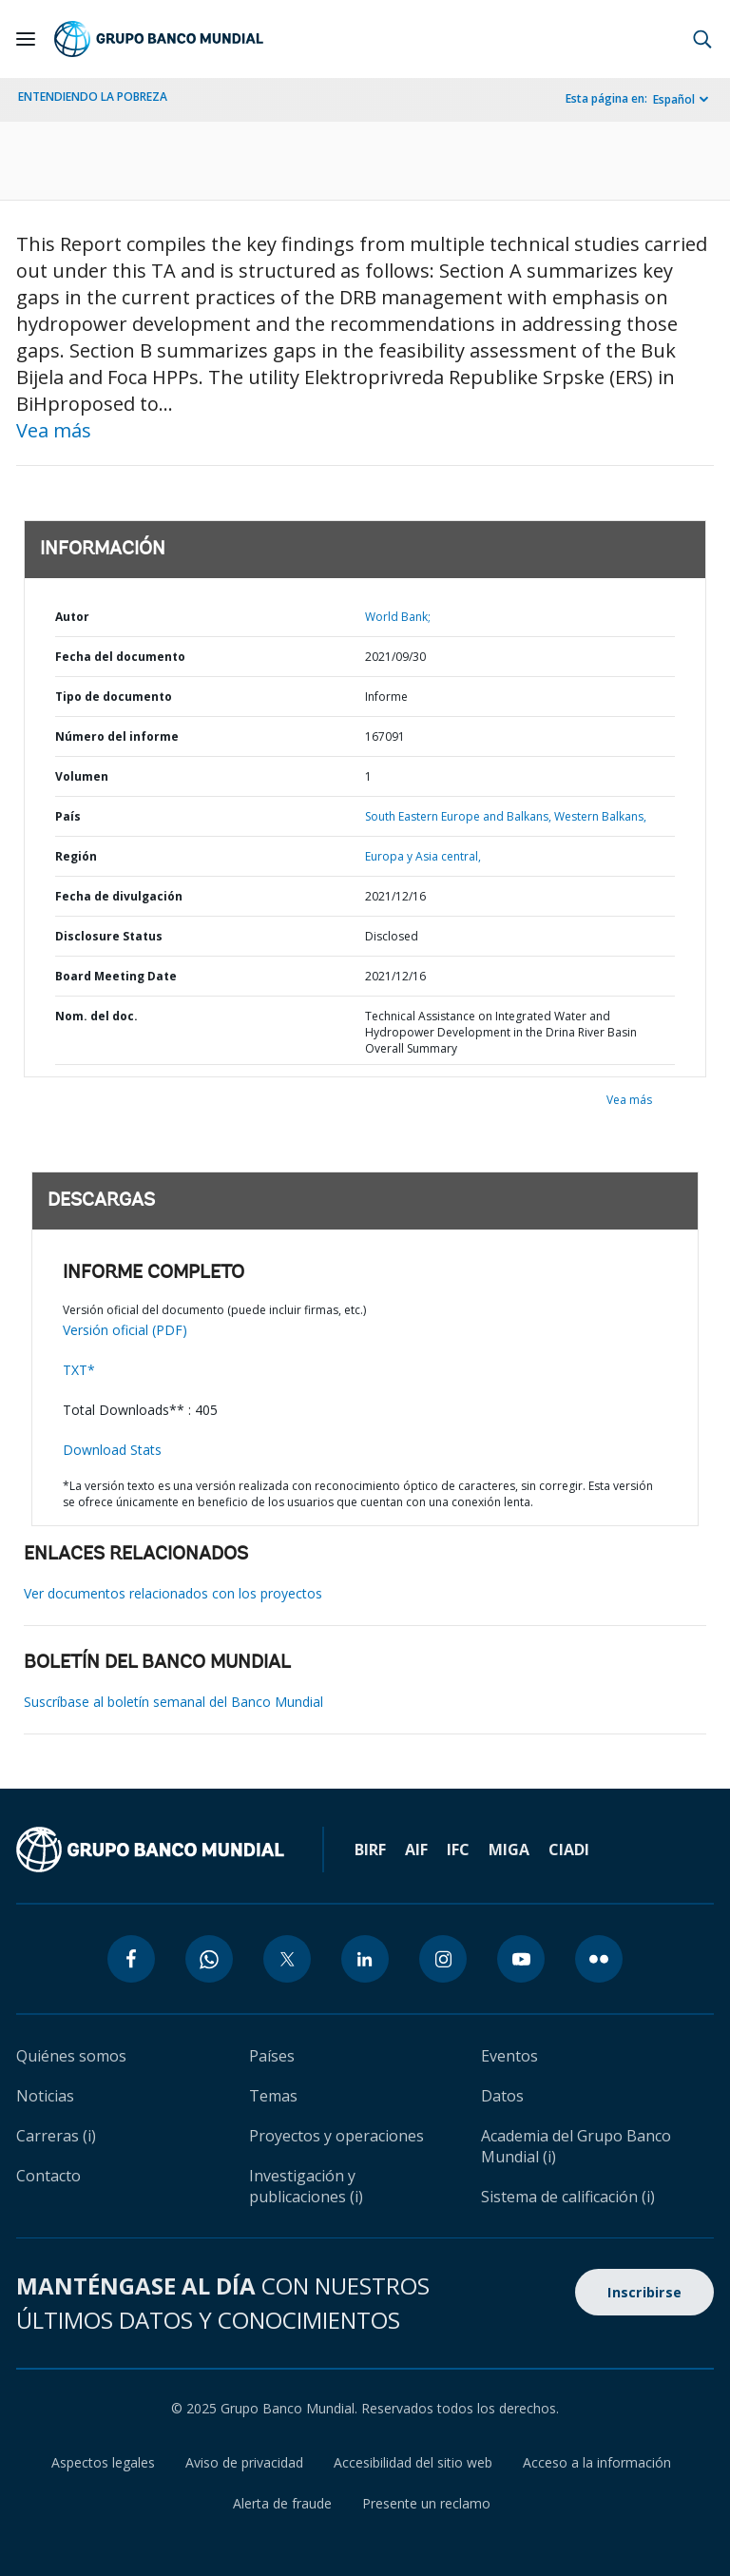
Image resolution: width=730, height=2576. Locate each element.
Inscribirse (644, 2292)
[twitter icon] (287, 1959)
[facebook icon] (131, 1959)
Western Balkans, (600, 816)
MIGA (509, 1849)
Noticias (45, 2095)
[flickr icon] (599, 1959)
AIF (416, 1849)
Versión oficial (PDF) (125, 1330)
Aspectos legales (103, 2462)
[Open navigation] (25, 39)
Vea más (53, 430)
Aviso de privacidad (244, 2462)
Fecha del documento (120, 657)
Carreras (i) (56, 2135)
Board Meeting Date (116, 976)
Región (76, 856)
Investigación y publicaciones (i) (306, 2186)
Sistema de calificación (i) (568, 2196)
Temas (273, 2095)
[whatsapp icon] (209, 1959)
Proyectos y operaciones (336, 2135)
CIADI (568, 1849)
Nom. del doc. (96, 1016)
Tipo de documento (113, 696)
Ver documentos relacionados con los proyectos (173, 1593)
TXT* (79, 1370)
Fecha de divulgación (118, 896)
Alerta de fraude (282, 2503)
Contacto (48, 2175)
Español (674, 99)
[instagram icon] (443, 1959)
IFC (458, 1849)
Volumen (81, 776)
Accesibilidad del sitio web (413, 2462)
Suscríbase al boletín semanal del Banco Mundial (173, 1702)
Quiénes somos (71, 2055)
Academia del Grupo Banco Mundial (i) (576, 2146)
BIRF (370, 1849)
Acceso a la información (597, 2462)
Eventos (509, 2055)
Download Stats (112, 1450)
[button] (702, 39)
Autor (72, 617)
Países (272, 2055)
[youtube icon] (521, 1959)
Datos (502, 2095)
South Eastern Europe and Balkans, (458, 816)
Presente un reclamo (426, 2503)
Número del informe (117, 736)
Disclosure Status (109, 936)
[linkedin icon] (365, 1959)
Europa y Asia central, (423, 856)
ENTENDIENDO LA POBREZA (92, 96)
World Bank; (398, 617)
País (68, 816)
